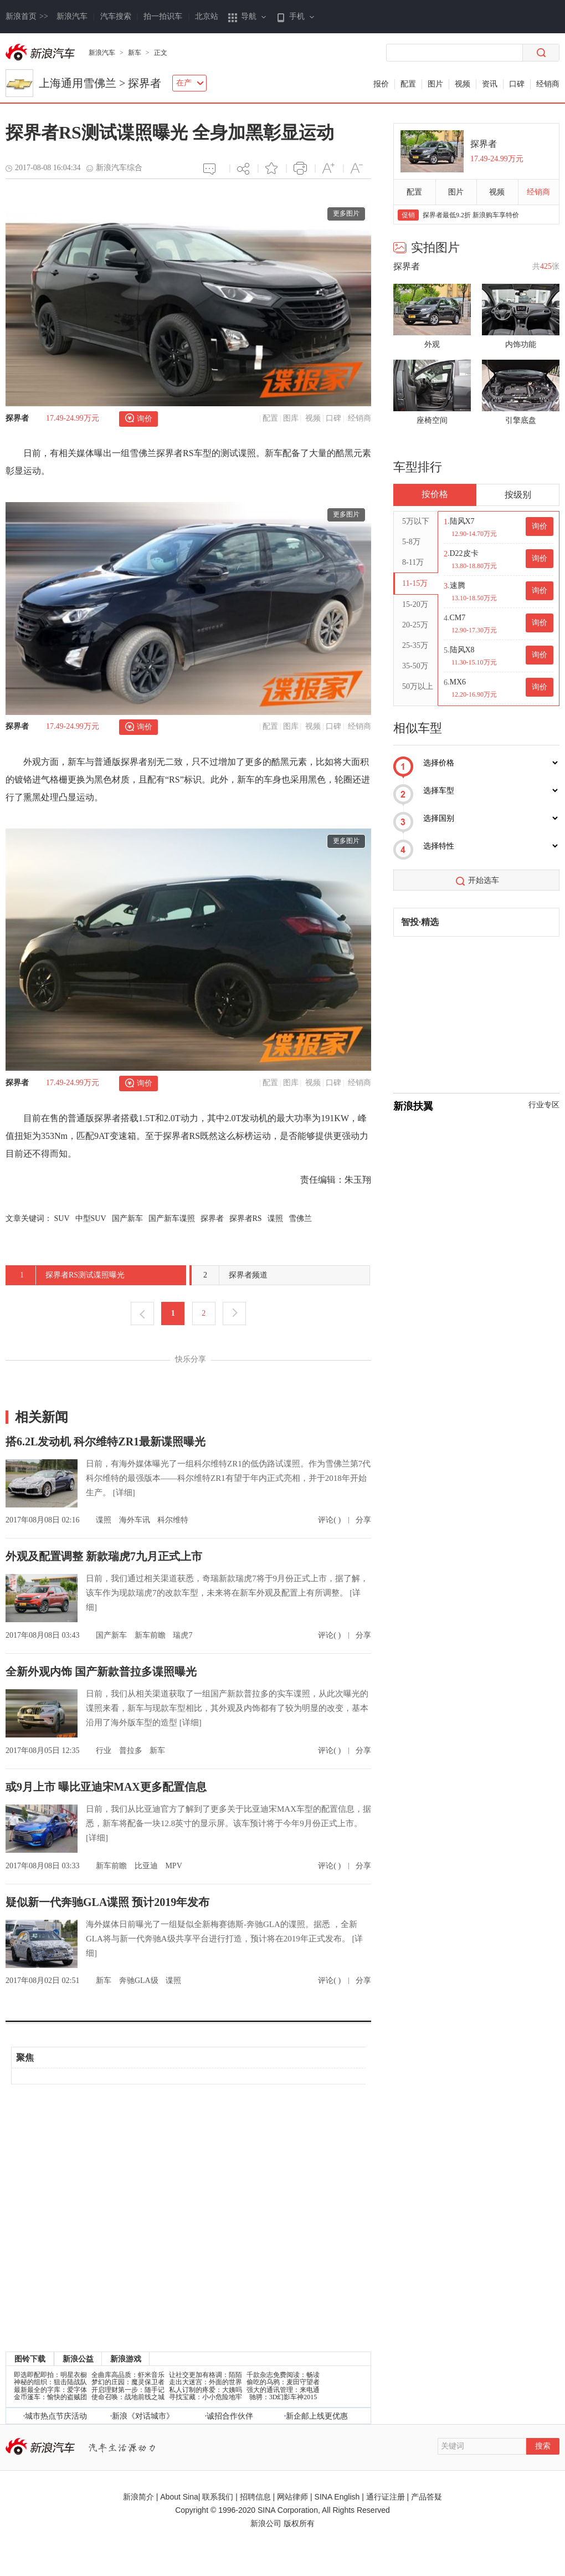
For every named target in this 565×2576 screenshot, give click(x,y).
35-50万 (415, 666)
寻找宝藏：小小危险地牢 (205, 2397)
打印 (300, 168)
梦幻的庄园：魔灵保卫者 (128, 2382)
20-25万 (415, 625)
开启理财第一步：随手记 (128, 2390)
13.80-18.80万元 (474, 566)
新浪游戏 (125, 2359)
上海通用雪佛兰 (77, 83)
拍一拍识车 (162, 16)
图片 (435, 84)
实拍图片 (426, 247)
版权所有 (299, 2523)
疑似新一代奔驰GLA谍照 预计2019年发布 (107, 1902)
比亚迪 (147, 1866)
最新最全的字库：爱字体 (50, 2390)
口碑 (517, 84)
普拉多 (132, 1750)
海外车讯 (135, 1520)
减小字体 (357, 168)
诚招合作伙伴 (230, 2416)
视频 (462, 84)
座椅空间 (432, 420)
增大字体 (328, 168)
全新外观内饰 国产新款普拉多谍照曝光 (101, 1671)
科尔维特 (172, 1520)
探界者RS (245, 1218)
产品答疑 (426, 2496)
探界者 (144, 83)
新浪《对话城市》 (143, 2416)
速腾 (457, 585)
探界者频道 (230, 1275)
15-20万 (415, 604)
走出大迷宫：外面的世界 (205, 2382)
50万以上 (417, 686)
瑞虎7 (182, 1635)
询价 (144, 419)
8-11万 (413, 562)
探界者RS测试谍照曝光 (66, 1275)
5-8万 (411, 542)
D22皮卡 (464, 553)
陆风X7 (462, 521)
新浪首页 (27, 16)
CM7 (458, 618)
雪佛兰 (300, 1218)
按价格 (435, 494)
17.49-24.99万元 (72, 418)
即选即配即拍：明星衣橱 (50, 2375)
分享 (243, 168)
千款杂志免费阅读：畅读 (283, 2375)
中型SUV (90, 1218)
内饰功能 (520, 344)
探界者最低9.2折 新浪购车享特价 (471, 215)
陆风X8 (462, 650)
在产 (189, 83)
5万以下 (415, 521)
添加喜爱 (271, 168)
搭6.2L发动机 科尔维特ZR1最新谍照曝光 (106, 1441)
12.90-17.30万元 (474, 630)
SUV (62, 1218)
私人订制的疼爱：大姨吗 (205, 2390)
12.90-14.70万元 (474, 534)
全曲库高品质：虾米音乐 (128, 2375)
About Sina (179, 2496)
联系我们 (217, 2496)
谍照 (275, 1218)
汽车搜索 (115, 16)
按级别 (518, 494)
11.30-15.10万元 (474, 662)
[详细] (124, 1492)
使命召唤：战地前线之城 (128, 2397)
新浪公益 (78, 2359)
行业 (105, 1750)
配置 (408, 84)
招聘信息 (255, 2496)
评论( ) (330, 1520)
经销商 (547, 84)
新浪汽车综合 (119, 167)
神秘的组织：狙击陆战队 (50, 2382)
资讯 (489, 84)
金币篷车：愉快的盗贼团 (50, 2397)
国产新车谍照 (171, 1218)
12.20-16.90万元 (474, 694)
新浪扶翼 (413, 1106)
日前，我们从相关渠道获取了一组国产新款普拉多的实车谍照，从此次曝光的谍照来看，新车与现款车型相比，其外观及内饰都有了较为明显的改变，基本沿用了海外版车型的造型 (227, 1708)
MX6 (458, 682)
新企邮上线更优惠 (317, 2416)
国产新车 (127, 1218)
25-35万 (415, 645)
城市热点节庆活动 (56, 2416)
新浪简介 (138, 2496)
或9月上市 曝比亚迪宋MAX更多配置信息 (106, 1787)
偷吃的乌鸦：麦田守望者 (283, 2382)
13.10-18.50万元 (474, 598)
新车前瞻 (151, 1635)
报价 (381, 84)
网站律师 (292, 2496)
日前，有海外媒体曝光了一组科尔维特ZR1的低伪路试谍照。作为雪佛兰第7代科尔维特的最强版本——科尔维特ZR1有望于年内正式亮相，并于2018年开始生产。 (228, 1478)
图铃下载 (29, 2359)
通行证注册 (385, 2496)
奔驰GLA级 (139, 1980)
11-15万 (415, 583)
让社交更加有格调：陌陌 (205, 2375)
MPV (173, 1866)
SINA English (337, 2496)
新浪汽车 (72, 16)
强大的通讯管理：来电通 (283, 2390)
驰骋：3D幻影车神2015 (283, 2397)
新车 (134, 53)
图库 (291, 418)
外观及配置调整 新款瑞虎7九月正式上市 (104, 1556)
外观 (432, 344)
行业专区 (543, 1105)
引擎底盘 (520, 420)
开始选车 (483, 880)
